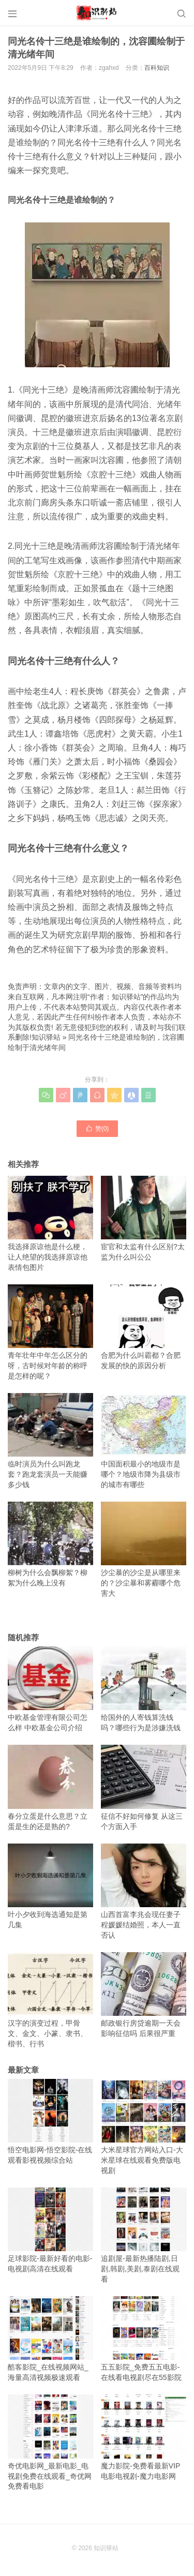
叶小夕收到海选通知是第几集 (50, 1886)
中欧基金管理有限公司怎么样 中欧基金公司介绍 (50, 1689)
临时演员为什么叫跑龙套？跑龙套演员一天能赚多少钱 (50, 1441)
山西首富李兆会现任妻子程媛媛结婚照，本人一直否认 (143, 1891)
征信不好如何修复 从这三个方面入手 (143, 1787)
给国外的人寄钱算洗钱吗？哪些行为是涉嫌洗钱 (143, 1689)
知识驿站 (46, 1037)
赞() (97, 1128)
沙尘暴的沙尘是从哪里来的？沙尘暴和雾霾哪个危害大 (143, 1549)
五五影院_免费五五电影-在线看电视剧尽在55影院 (143, 2339)
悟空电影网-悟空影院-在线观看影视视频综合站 (50, 2121)
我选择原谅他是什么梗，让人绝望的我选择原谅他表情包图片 (50, 1223)
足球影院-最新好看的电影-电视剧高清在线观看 (50, 2230)
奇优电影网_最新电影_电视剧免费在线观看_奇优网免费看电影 (50, 2442)
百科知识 (156, 67)
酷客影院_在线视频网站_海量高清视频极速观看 (50, 2339)
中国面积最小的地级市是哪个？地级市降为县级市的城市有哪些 (143, 1441)
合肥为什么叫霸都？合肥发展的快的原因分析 (143, 1327)
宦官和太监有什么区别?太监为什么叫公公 (143, 1218)
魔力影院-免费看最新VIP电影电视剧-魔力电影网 (143, 2437)
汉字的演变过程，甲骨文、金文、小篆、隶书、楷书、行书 (50, 2000)
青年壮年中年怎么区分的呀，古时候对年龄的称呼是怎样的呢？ (50, 1332)
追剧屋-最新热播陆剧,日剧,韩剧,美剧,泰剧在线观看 (143, 2235)
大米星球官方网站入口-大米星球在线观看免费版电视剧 (143, 2127)
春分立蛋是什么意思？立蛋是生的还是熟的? (50, 1787)
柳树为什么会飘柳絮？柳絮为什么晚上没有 (50, 1544)
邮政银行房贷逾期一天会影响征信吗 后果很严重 (143, 1995)
